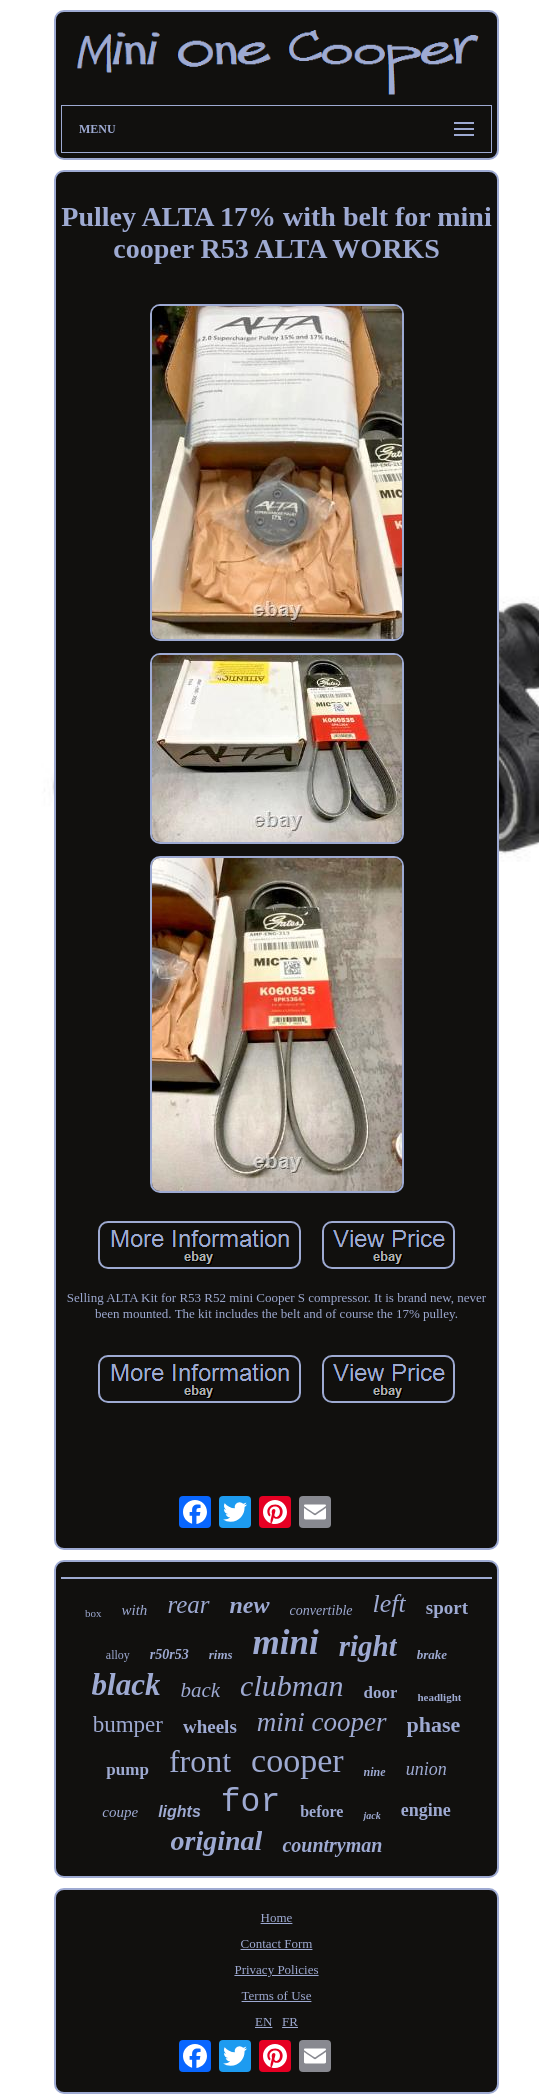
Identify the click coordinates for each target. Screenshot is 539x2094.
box (93, 1613)
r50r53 (169, 1654)
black (126, 1684)
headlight (439, 1697)
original (217, 1840)
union (426, 1769)
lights (179, 1811)
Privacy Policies (276, 1969)
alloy (118, 1655)
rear (188, 1604)
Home (277, 1917)
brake (432, 1654)
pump (127, 1769)
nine (375, 1772)
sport (447, 1607)
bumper (128, 1724)
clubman (291, 1685)
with (135, 1610)
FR (290, 2021)
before (321, 1811)
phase (434, 1724)
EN (263, 2021)
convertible (321, 1610)
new (250, 1605)
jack (371, 1815)
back (200, 1690)
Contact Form (277, 1943)
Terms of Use (277, 1995)
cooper (297, 1760)
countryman (332, 1845)
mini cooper (322, 1722)
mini (286, 1642)
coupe (120, 1812)
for (250, 1802)
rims (221, 1654)
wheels (210, 1726)
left (389, 1603)
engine (426, 1810)
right (368, 1646)
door (380, 1692)
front (200, 1761)
